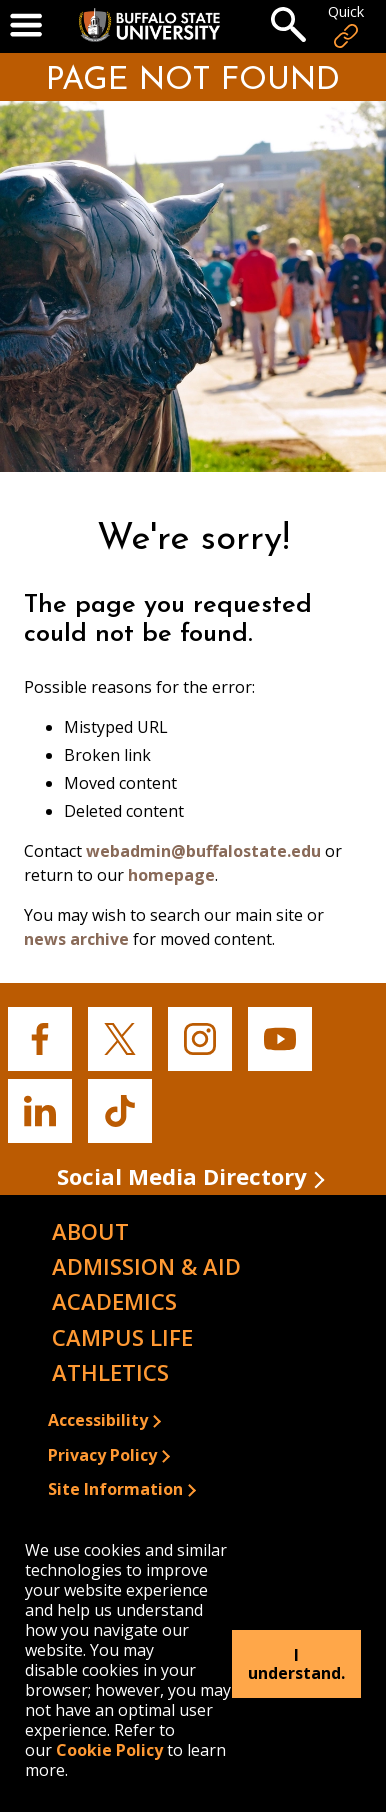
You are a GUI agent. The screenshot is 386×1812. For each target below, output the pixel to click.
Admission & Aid (146, 1266)
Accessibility (98, 1420)
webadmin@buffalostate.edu (203, 851)
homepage (171, 875)
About (90, 1231)
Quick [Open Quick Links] (346, 26)
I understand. (296, 1664)
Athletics (110, 1372)
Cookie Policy (109, 1750)
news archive (76, 939)
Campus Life (122, 1337)
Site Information (115, 1489)
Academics (114, 1301)
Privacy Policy (102, 1455)
